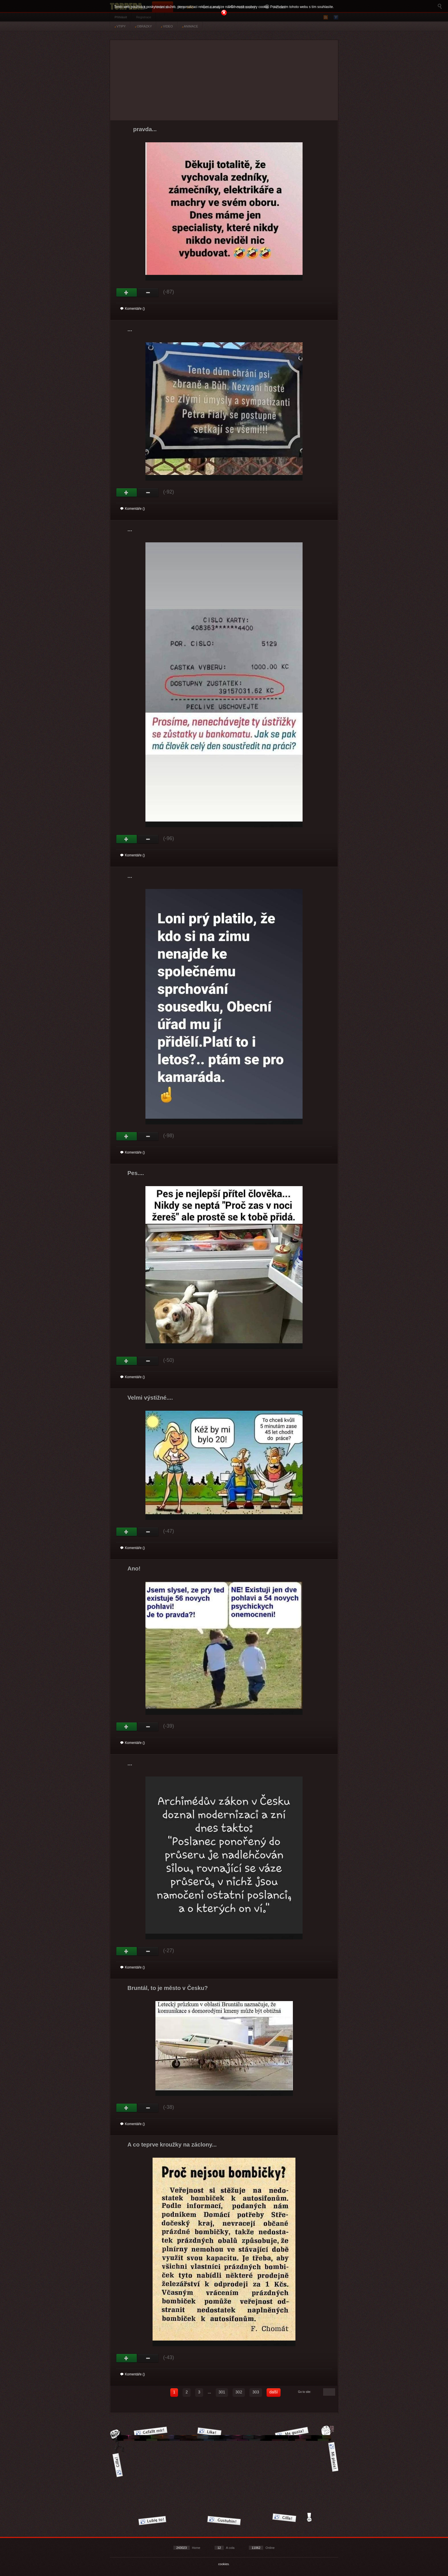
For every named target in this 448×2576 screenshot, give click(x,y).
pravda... (145, 129)
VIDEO (167, 26)
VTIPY (120, 26)
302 (238, 2392)
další (273, 2392)
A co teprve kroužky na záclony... (172, 2144)
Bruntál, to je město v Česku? (167, 1988)
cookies (223, 2564)
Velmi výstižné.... (150, 1397)
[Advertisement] (224, 80)
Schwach (148, 292)
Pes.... (135, 1173)
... (129, 329)
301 (222, 2392)
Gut (126, 292)
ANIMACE (190, 26)
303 (255, 2392)
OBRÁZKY (143, 26)
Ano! (134, 1568)
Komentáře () (132, 309)
